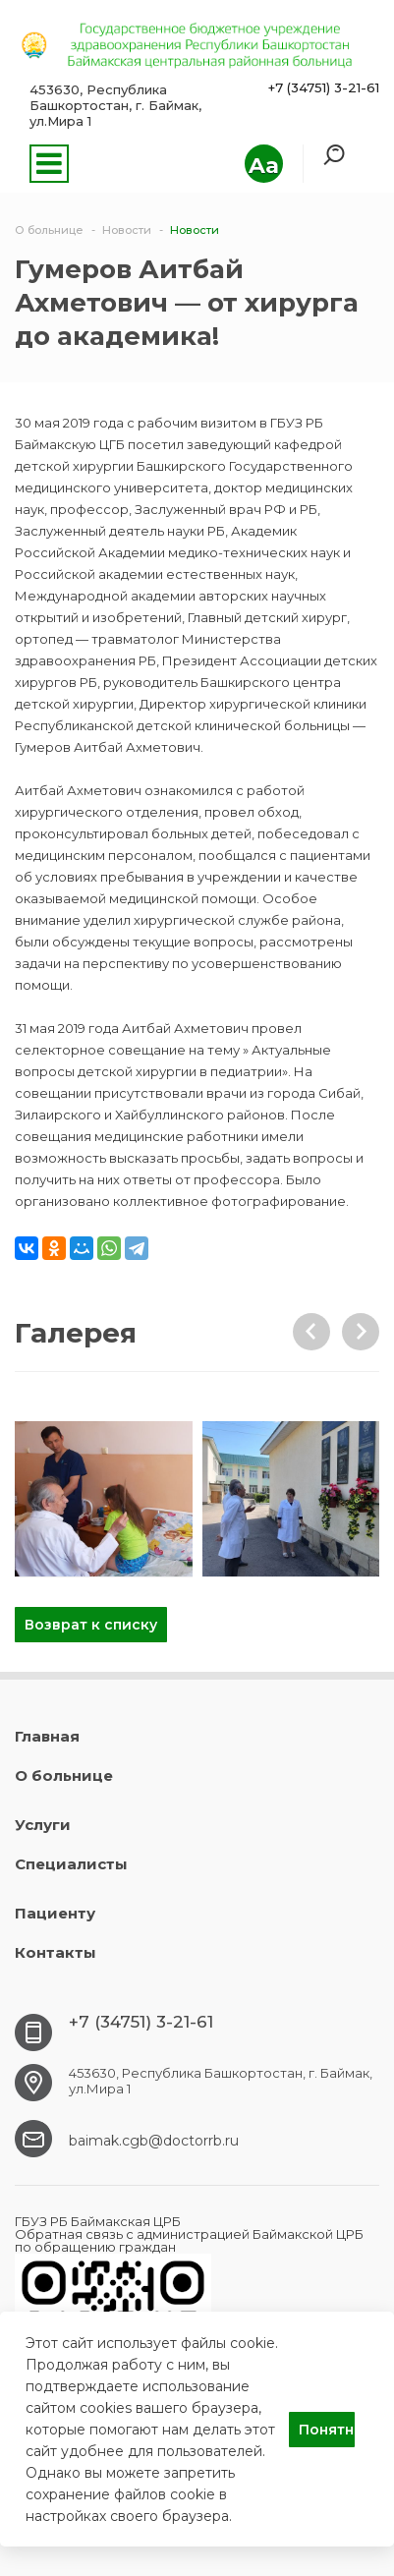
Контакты (55, 1952)
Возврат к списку (91, 1624)
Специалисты (71, 1864)
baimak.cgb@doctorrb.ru (154, 2140)
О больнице (64, 1775)
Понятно (327, 2429)
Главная (47, 1736)
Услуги (43, 1824)
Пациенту (55, 1913)
